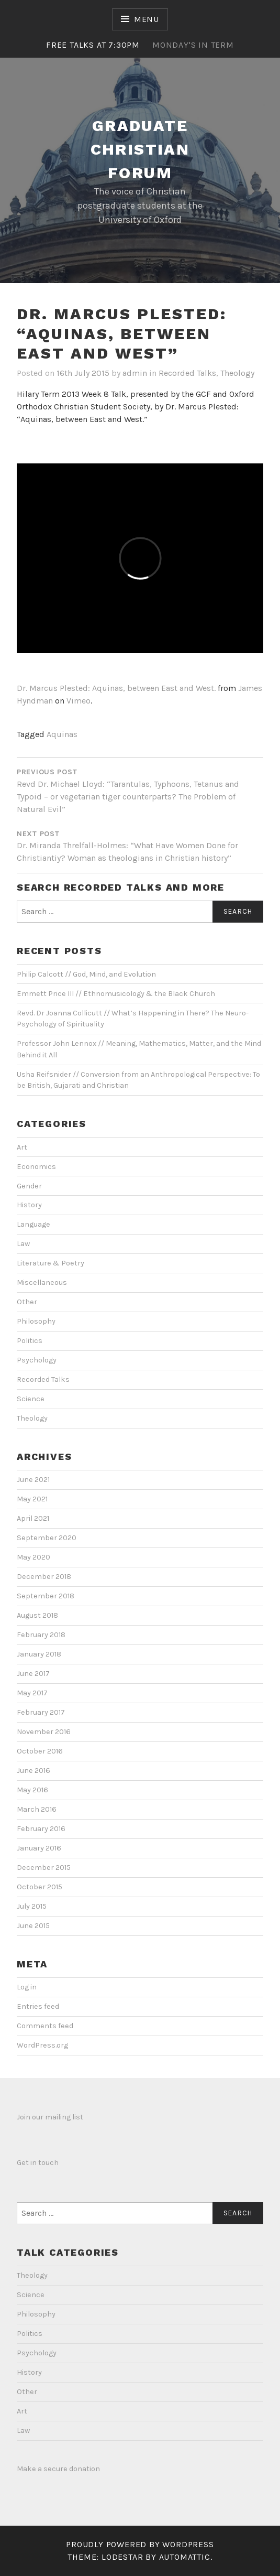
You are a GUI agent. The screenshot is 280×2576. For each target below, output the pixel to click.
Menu (146, 19)
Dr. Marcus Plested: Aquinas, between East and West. (116, 688)
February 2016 (41, 1828)
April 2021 (33, 1518)
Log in (27, 1987)
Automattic (184, 2557)
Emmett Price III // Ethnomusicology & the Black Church (116, 993)
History (29, 1204)
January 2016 (39, 1848)
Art (22, 1147)
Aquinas (62, 734)
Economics (36, 1166)
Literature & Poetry (50, 1263)
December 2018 (44, 1576)
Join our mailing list (50, 2117)
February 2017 (41, 1712)
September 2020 (46, 1537)
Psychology (37, 1360)
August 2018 (37, 1615)
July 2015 (32, 1906)
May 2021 (32, 1499)
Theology (237, 373)
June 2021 (33, 1479)
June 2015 (33, 1925)
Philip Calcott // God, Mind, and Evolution (86, 974)
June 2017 (33, 1673)
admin (134, 373)
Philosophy (36, 1321)
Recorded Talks (187, 373)
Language (33, 1224)
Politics (29, 1340)
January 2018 (39, 1654)
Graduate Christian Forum (140, 149)
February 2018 (41, 1634)
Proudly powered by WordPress (140, 2544)
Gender (29, 1186)
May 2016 (32, 1789)
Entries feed (38, 2006)
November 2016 (44, 1731)
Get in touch (38, 2162)
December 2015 (44, 1867)
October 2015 (39, 1886)
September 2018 (45, 1596)
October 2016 (40, 1751)
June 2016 (33, 1770)
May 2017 (32, 1693)
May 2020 (33, 1557)
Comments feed (45, 2025)
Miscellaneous (42, 1282)
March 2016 (37, 1809)
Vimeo (78, 701)
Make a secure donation (58, 2468)
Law (23, 1243)
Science (30, 1398)
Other (27, 1301)
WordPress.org (42, 2045)
